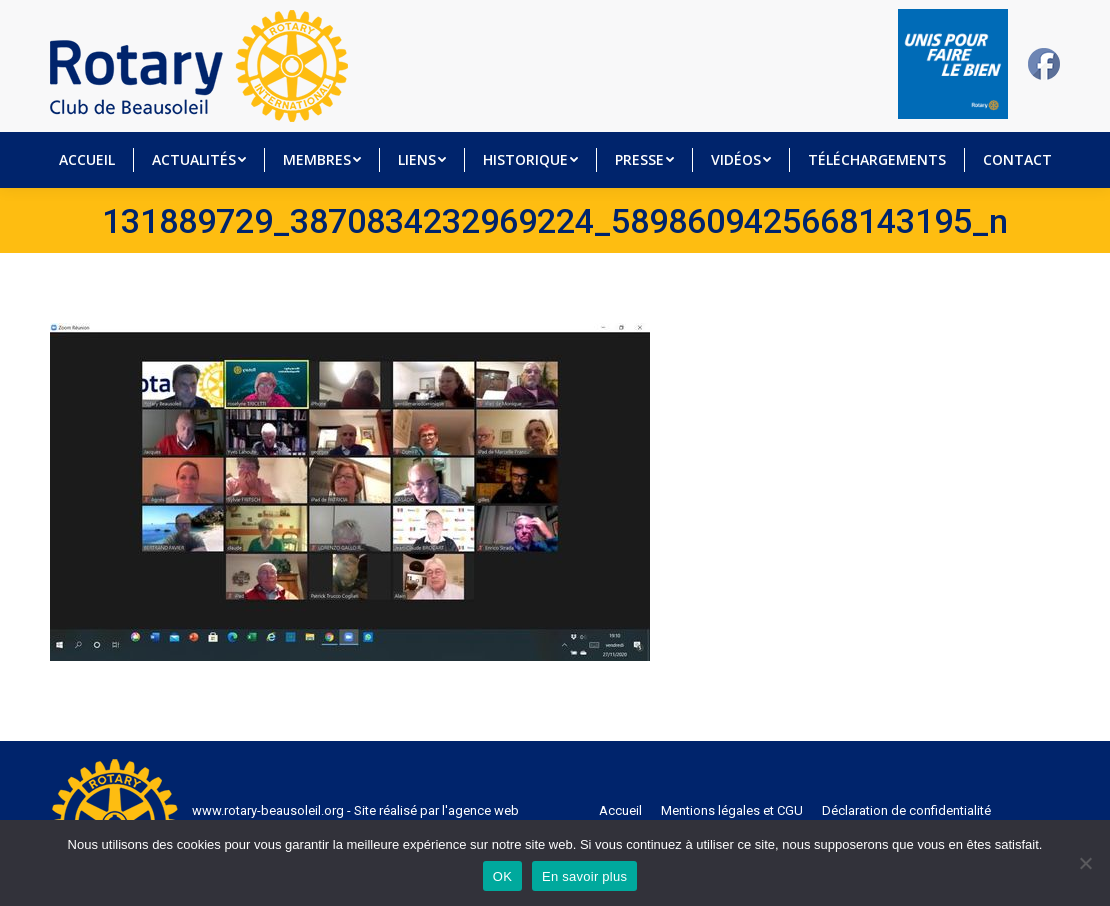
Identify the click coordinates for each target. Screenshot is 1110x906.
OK (502, 876)
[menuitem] (86, 160)
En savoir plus (584, 876)
